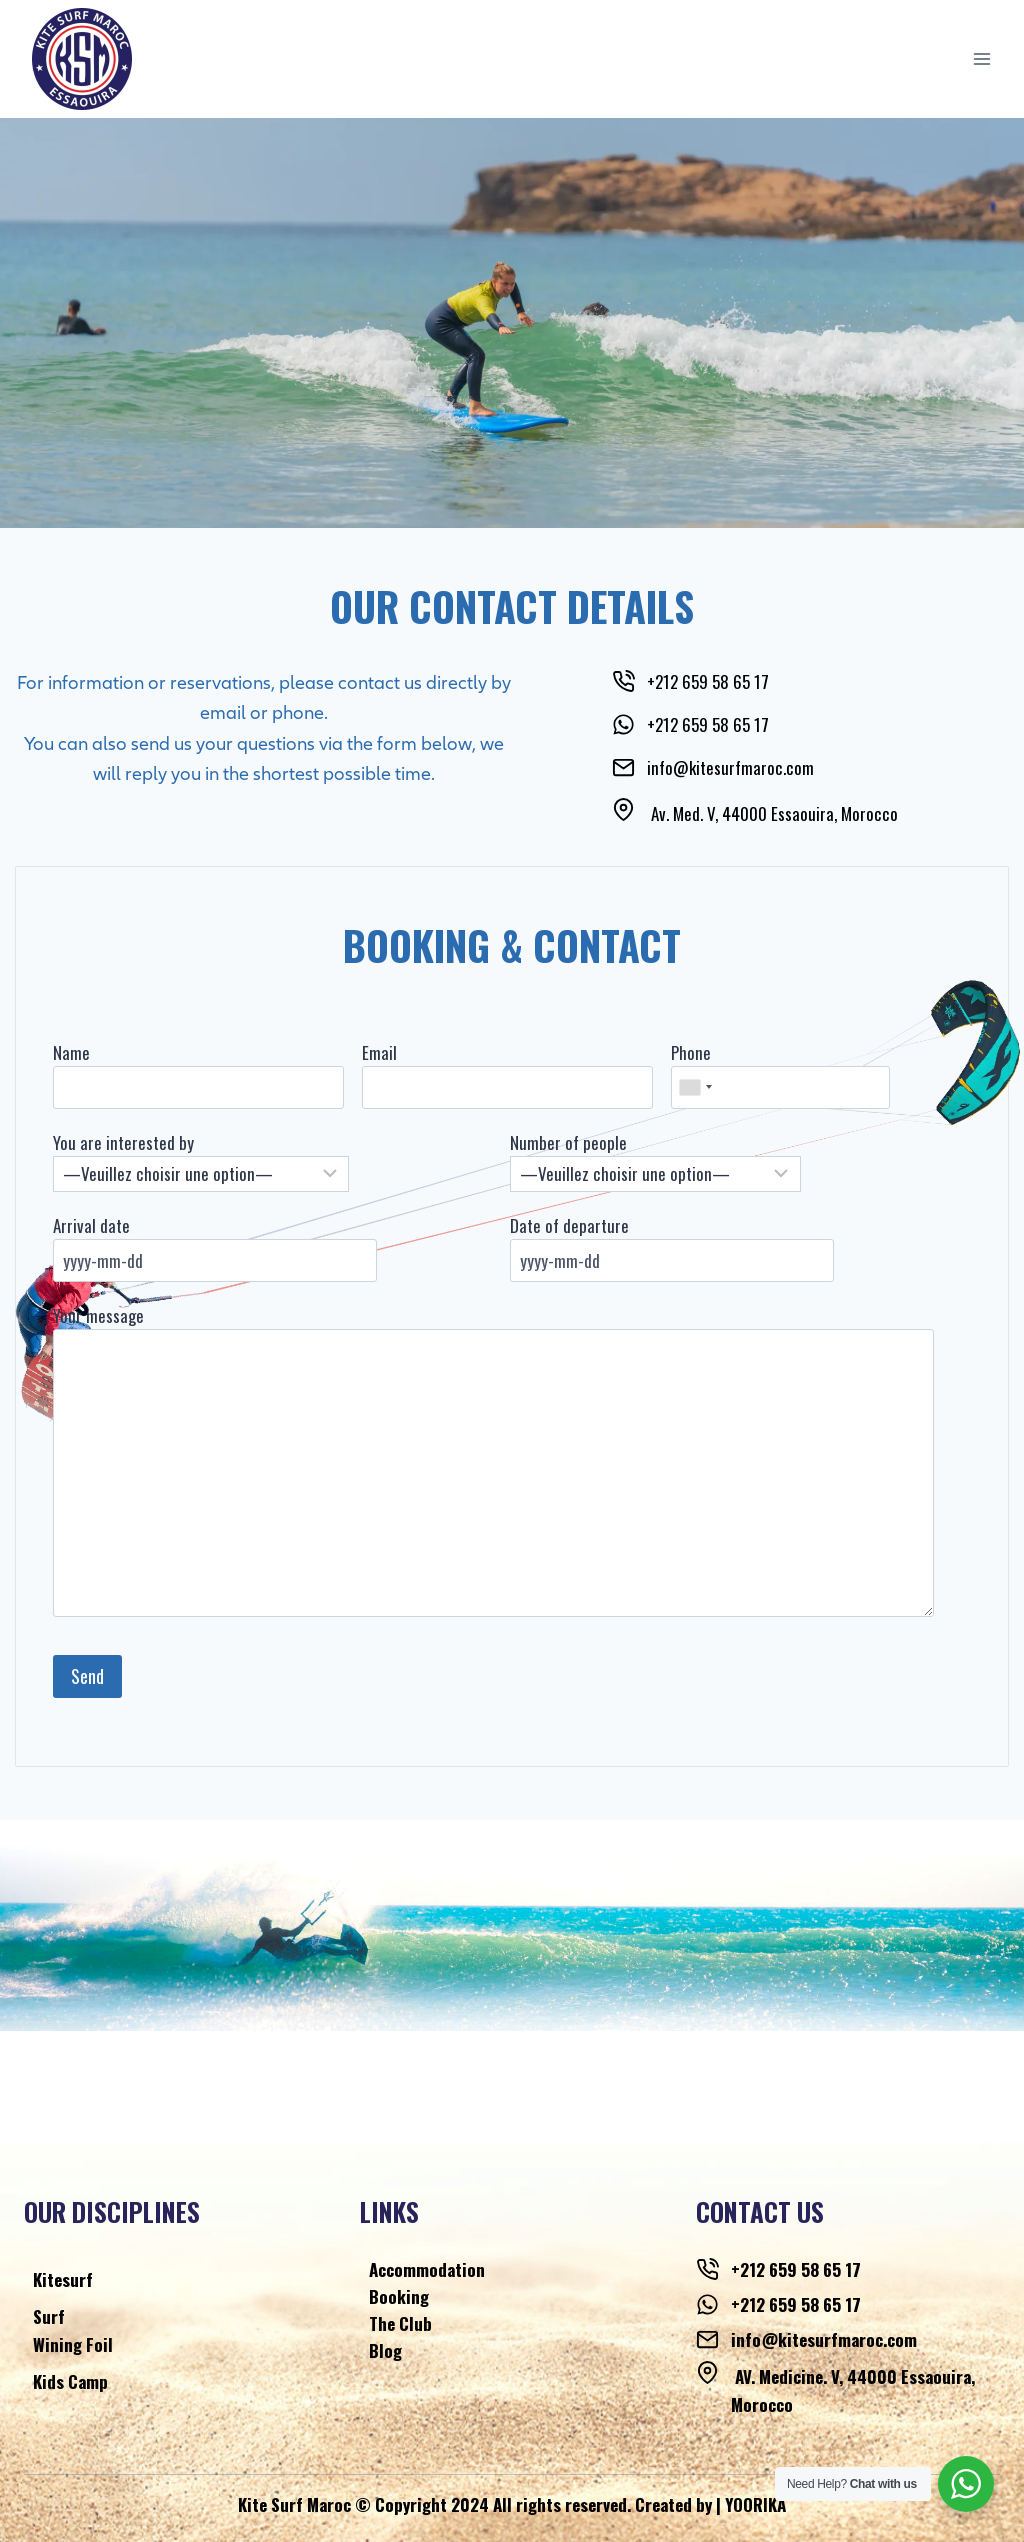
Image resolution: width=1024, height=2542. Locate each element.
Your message (109, 1315)
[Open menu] (981, 58)
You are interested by (134, 1142)
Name (82, 1052)
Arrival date (102, 1225)
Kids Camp (70, 2381)
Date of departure (569, 1225)
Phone (687, 1052)
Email (383, 1052)
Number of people (568, 1142)
